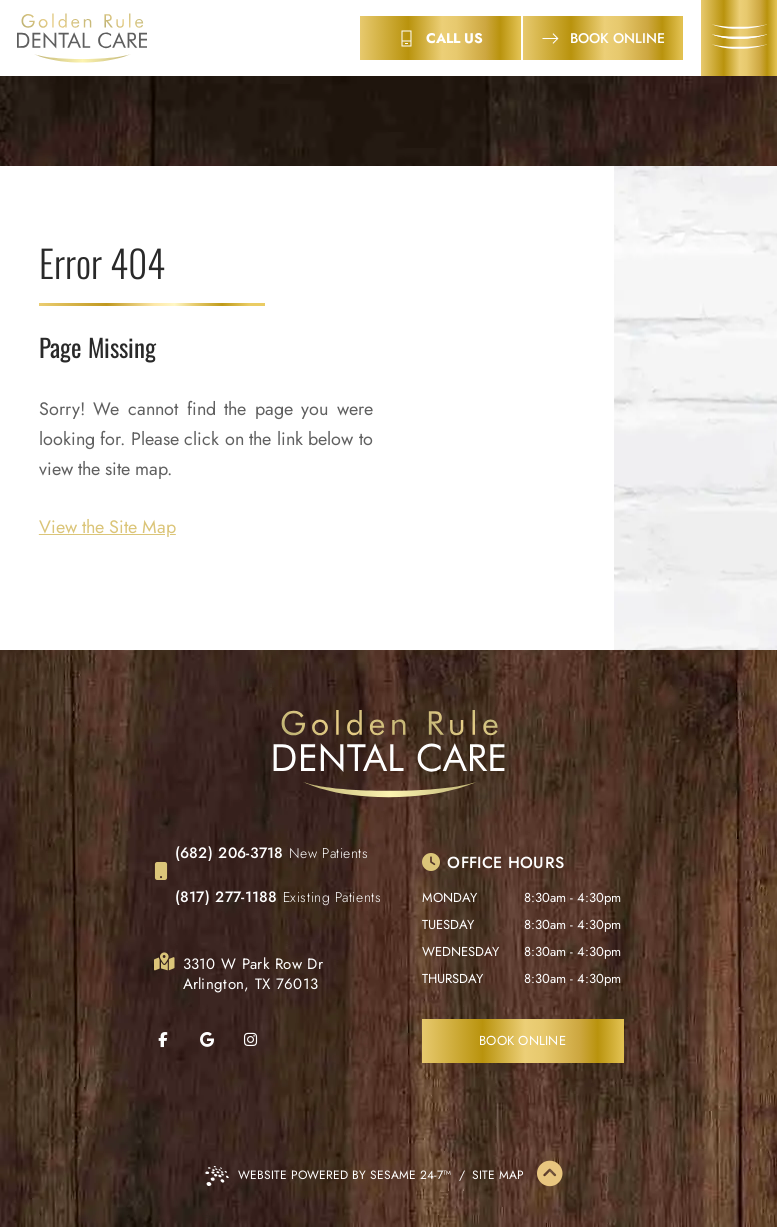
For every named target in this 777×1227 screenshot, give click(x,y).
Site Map (498, 1175)
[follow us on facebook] (176, 1040)
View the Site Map (107, 527)
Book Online (522, 1040)
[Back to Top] (550, 1175)
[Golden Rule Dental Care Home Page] (82, 38)
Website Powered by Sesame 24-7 (328, 1176)
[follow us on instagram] (264, 1040)
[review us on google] (220, 1040)
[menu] (739, 38)
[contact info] (440, 38)
